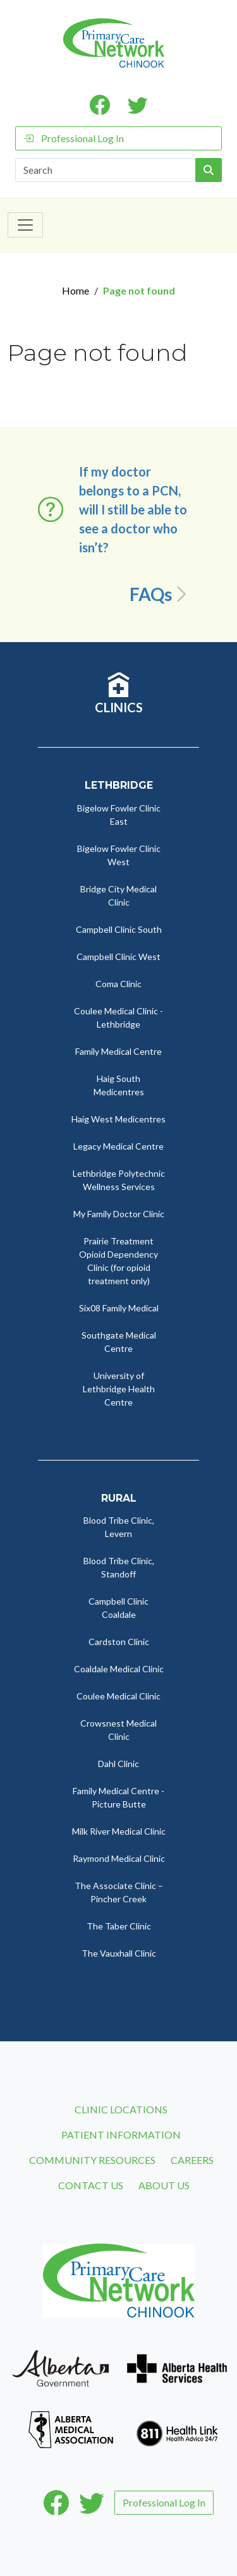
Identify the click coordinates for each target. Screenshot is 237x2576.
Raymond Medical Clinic (119, 1858)
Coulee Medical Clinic (118, 1696)
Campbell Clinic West (118, 956)
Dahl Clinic (118, 1763)
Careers (192, 2160)
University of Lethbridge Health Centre (119, 1388)
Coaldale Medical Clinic (119, 1668)
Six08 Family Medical (119, 1308)
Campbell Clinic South (119, 929)
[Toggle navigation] (25, 225)
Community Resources (92, 2160)
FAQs (160, 594)
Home (75, 290)
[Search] (105, 170)
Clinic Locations (121, 2109)
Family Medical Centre (118, 1051)
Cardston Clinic (118, 1641)
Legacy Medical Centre (118, 1146)
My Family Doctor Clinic (118, 1213)
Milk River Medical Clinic (119, 1831)
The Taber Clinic (119, 1926)
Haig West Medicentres (118, 1119)
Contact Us (90, 2185)
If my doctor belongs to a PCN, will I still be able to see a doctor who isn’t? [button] (133, 509)
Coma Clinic (118, 983)
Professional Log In (73, 138)
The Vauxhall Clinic (119, 1953)
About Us (164, 2185)
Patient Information (121, 2135)
